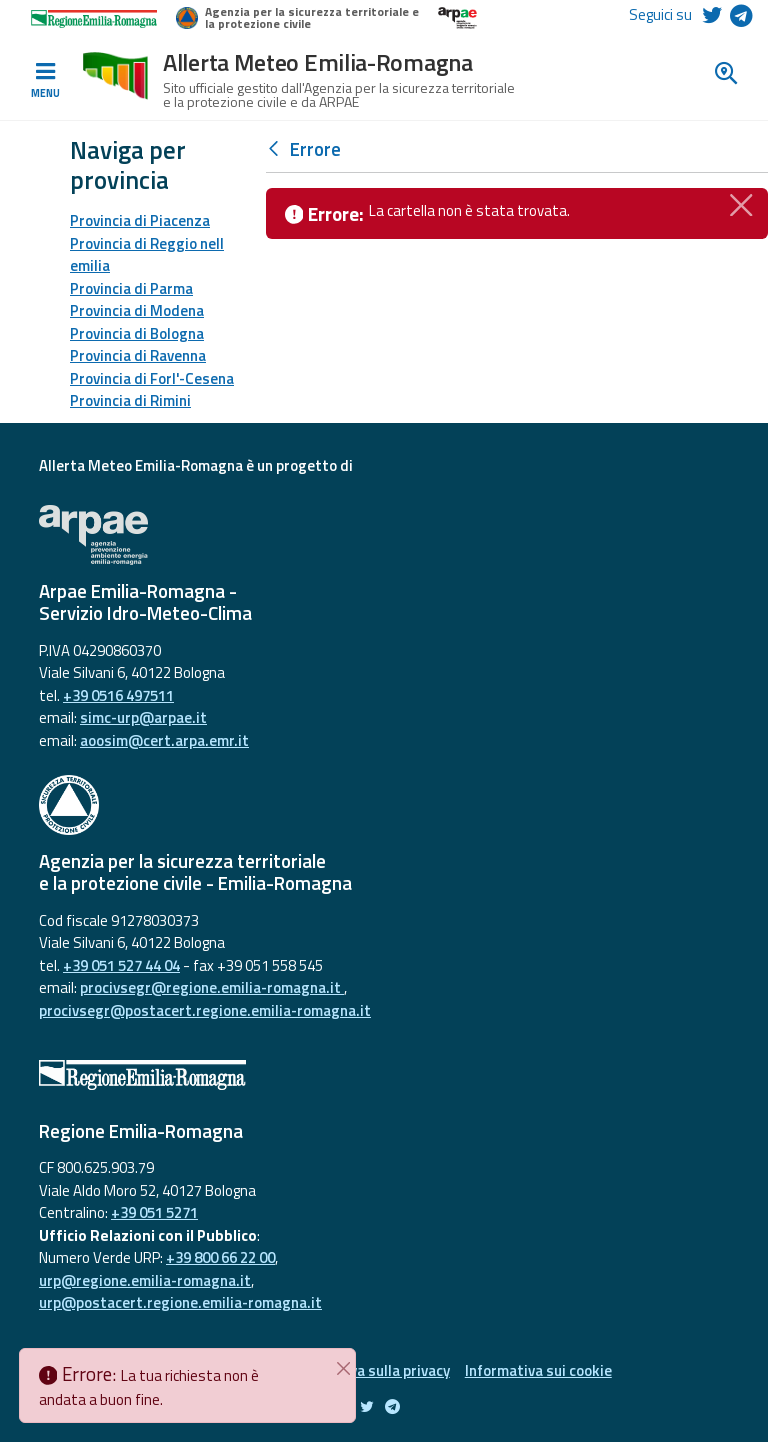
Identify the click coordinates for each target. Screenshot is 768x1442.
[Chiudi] (742, 203)
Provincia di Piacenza (140, 220)
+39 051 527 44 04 (121, 965)
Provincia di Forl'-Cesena (152, 378)
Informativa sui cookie (538, 1370)
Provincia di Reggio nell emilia (147, 255)
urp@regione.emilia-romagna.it (145, 1280)
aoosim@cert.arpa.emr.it (164, 740)
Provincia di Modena (137, 310)
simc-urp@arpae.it (143, 717)
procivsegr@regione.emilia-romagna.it (212, 987)
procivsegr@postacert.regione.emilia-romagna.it (205, 1010)
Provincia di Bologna (137, 333)
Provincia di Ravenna (138, 355)
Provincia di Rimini (130, 400)
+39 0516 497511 (118, 695)
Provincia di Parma (131, 288)
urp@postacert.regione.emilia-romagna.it (180, 1302)
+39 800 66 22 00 (220, 1257)
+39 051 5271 (154, 1212)
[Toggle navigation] (45, 81)
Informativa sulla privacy (368, 1370)
